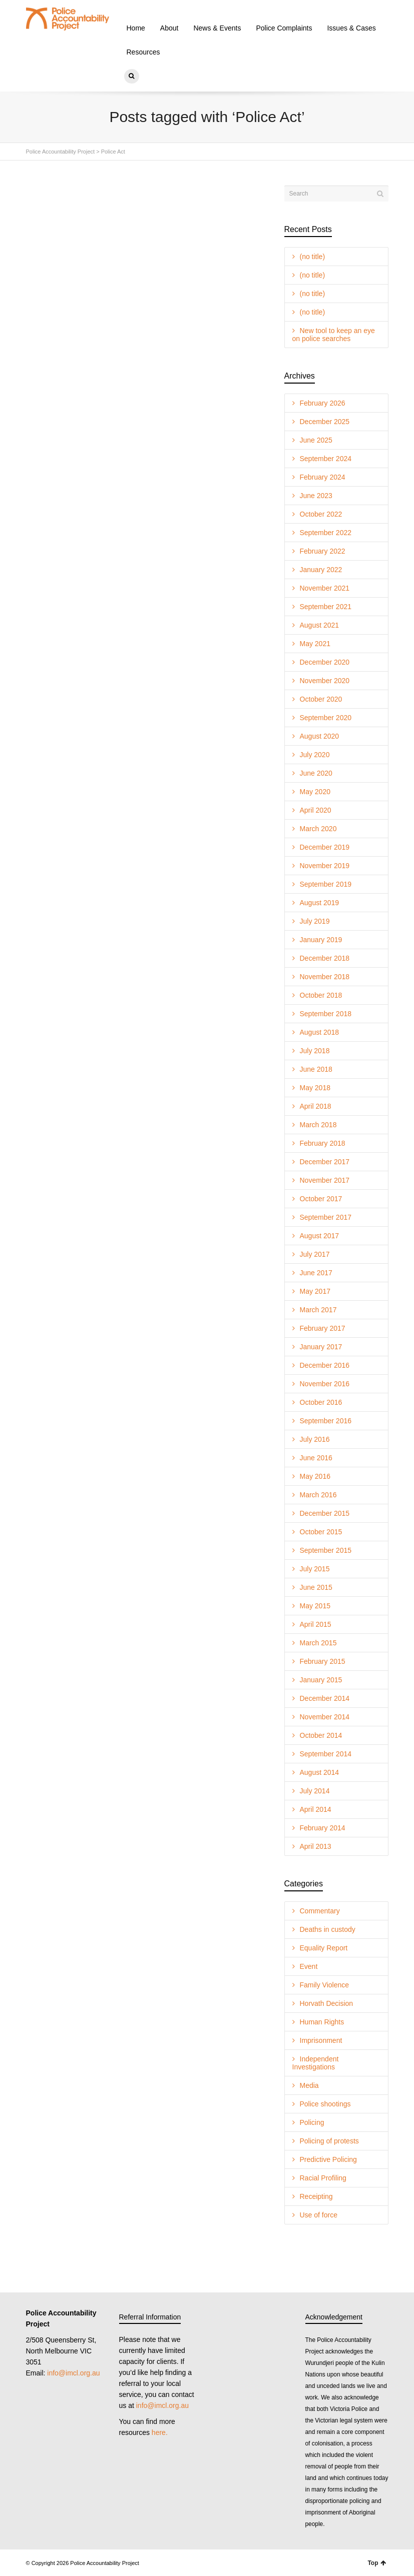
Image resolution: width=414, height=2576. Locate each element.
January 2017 (321, 1347)
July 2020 (315, 755)
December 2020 (325, 662)
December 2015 (325, 1513)
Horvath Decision (326, 2003)
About (169, 28)
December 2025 (325, 422)
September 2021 (326, 607)
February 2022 (322, 551)
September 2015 (326, 1550)
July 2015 (315, 1569)
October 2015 (321, 1532)
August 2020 (319, 736)
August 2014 (319, 1772)
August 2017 (319, 1236)
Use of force (318, 2215)
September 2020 (326, 718)
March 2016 (318, 1495)
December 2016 (325, 1365)
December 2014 (325, 1698)
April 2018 (315, 1106)
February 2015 (322, 1661)
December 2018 (325, 958)
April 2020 (315, 810)
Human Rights (322, 2022)
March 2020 (318, 829)
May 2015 (315, 1606)
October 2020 (321, 699)
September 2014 (326, 1754)
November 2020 (325, 681)
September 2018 (326, 1014)
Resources (143, 52)
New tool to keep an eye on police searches (333, 335)
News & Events (217, 28)
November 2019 (325, 866)
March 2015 (318, 1643)
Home (136, 28)
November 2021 (325, 588)
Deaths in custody (327, 1929)
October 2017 (321, 1199)
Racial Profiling (323, 2178)
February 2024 (322, 477)
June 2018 (316, 1069)
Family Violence (324, 1985)
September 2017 (326, 1217)
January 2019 (321, 940)
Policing (312, 2122)
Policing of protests (329, 2141)
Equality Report (324, 1948)
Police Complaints (284, 28)
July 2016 (315, 1439)
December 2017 (325, 1162)
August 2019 (319, 903)
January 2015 (321, 1680)
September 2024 (326, 459)
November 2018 (325, 977)
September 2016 (326, 1421)
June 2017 (316, 1273)
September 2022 (326, 533)
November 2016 (325, 1384)
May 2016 (315, 1476)
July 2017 (315, 1254)
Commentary (320, 1911)
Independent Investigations (315, 2063)
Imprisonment (321, 2040)
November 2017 (325, 1180)
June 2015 (316, 1587)
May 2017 (315, 1291)
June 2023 (316, 496)
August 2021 (319, 625)
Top (376, 2562)
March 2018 (318, 1125)
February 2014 (322, 1828)
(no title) (312, 257)
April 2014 (315, 1809)
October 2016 (321, 1402)
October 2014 (321, 1735)
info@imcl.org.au (73, 2373)
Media (309, 2085)
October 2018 (321, 995)
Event (309, 1966)
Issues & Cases (351, 28)
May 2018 (315, 1088)
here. (160, 2432)
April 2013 (315, 1846)
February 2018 (322, 1143)
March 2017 (318, 1310)
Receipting (316, 2196)
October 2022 (321, 514)
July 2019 (315, 921)
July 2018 (315, 1051)
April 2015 (315, 1624)
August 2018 (319, 1032)
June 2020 (316, 773)
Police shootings (325, 2104)
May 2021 (315, 644)
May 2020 (315, 792)
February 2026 (322, 403)
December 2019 (325, 847)
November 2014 (325, 1717)
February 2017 (322, 1328)
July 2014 (315, 1791)
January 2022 (321, 570)
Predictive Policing (328, 2159)
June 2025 (316, 440)
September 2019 (326, 884)
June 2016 (316, 1458)
